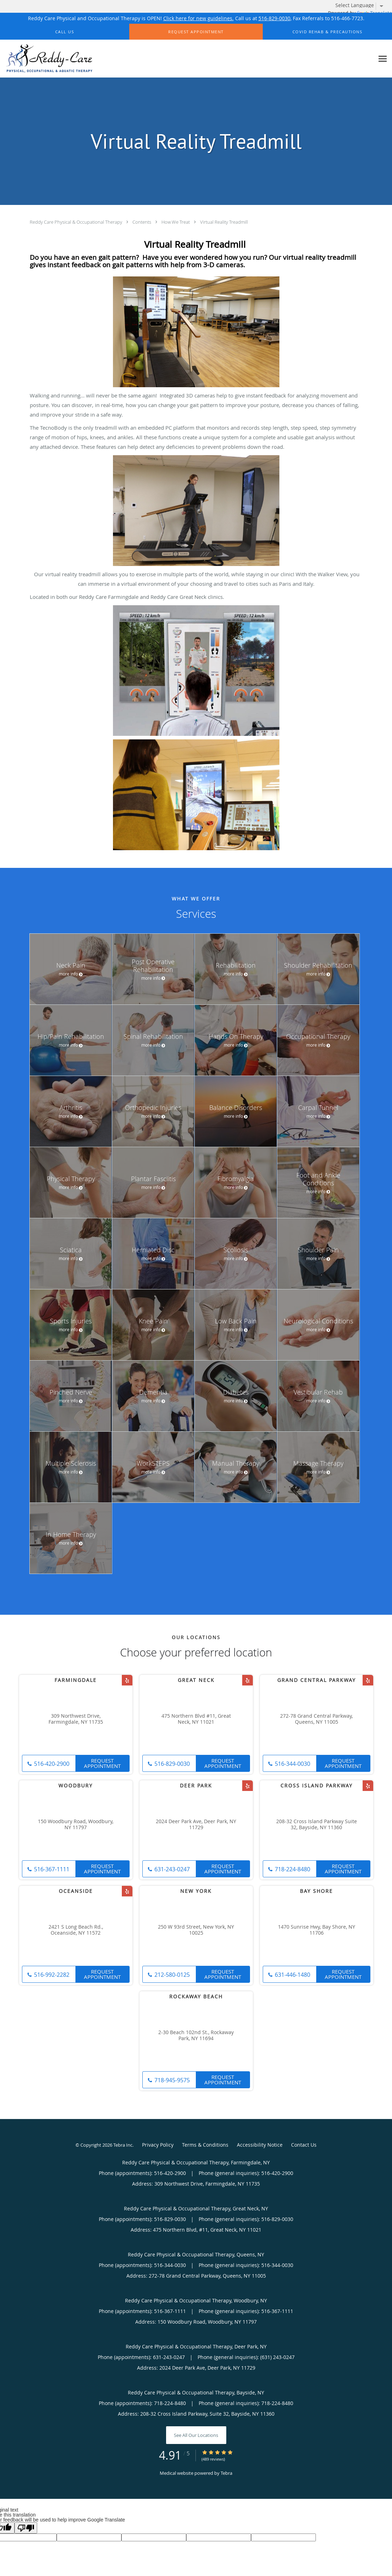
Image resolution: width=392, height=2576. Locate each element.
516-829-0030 (274, 18)
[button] (195, 32)
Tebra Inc (122, 2145)
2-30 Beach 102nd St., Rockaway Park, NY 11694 (196, 2036)
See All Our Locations (196, 2435)
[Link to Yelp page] (127, 1680)
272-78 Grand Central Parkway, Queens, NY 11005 (316, 1719)
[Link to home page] (47, 59)
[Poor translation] (26, 2528)
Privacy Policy (158, 2144)
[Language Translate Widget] (361, 5)
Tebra (226, 2473)
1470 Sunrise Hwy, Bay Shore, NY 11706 (316, 1930)
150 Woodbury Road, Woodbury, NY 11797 (75, 1825)
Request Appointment (102, 1763)
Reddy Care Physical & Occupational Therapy (76, 222)
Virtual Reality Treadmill (224, 222)
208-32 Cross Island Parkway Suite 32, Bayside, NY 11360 (316, 1825)
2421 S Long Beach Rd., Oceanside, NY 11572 (76, 1930)
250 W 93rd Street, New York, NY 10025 (196, 1930)
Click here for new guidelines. (198, 18)
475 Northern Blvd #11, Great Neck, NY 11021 (196, 1719)
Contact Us (304, 2144)
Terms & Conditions (205, 2144)
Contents (142, 222)
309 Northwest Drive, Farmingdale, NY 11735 (76, 1719)
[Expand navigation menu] (383, 58)
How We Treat (176, 222)
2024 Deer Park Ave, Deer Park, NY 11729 (196, 1825)
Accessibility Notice (260, 2144)
